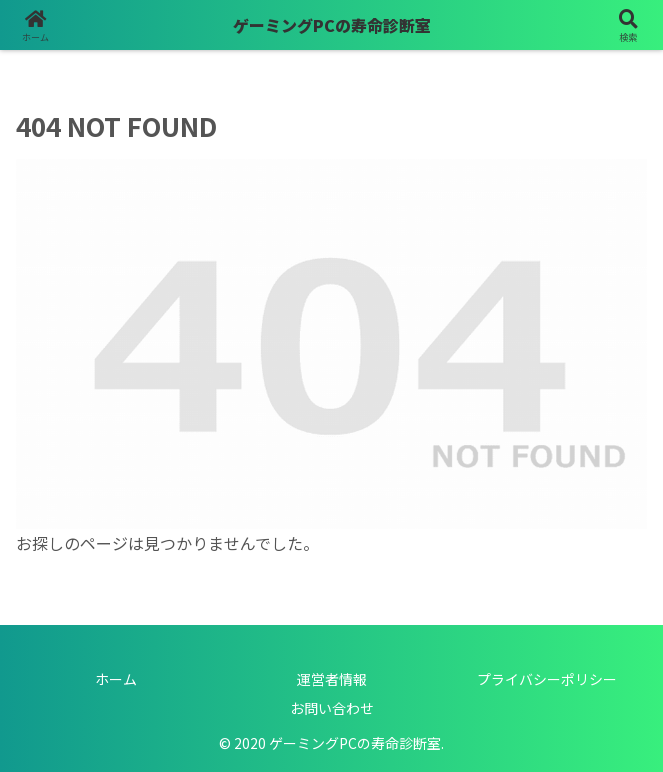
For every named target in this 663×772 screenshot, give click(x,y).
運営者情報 (332, 679)
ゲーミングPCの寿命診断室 (332, 25)
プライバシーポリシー (547, 679)
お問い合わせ (332, 708)
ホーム (116, 679)
